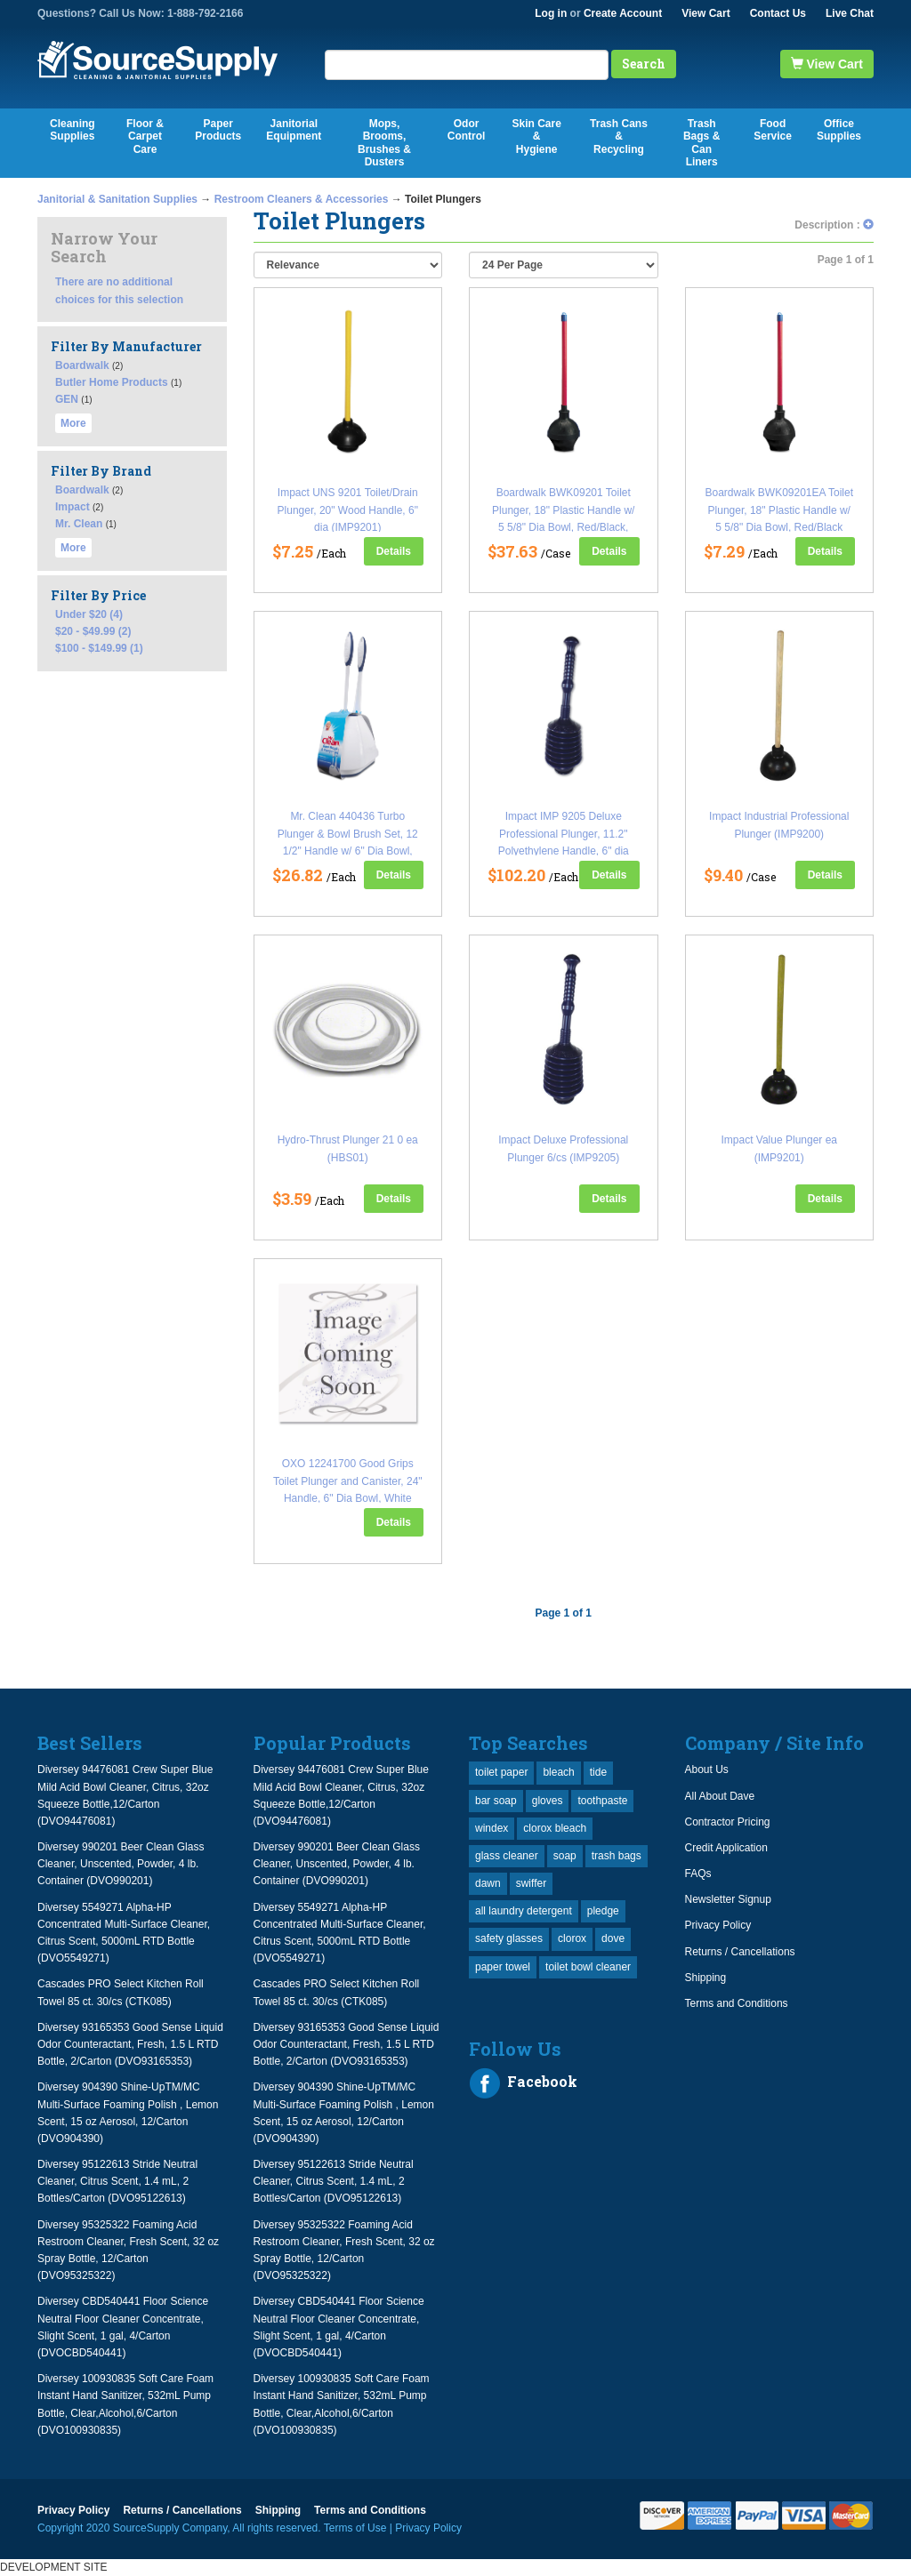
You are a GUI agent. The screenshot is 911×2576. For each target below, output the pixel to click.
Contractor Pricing (727, 1822)
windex (491, 1828)
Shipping (706, 1977)
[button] (868, 225)
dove (613, 1938)
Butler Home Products (111, 382)
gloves (547, 1800)
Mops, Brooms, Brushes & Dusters (384, 142)
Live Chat (850, 13)
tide (598, 1772)
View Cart (705, 13)
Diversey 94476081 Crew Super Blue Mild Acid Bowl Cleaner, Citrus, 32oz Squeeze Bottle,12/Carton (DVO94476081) (125, 1795)
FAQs (698, 1873)
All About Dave (720, 1796)
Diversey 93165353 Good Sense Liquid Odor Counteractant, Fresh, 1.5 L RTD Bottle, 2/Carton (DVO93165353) (130, 2044)
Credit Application (726, 1848)
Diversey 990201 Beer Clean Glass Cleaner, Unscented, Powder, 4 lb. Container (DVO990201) (120, 1864)
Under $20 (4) (89, 614)
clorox (572, 1938)
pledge (603, 1911)
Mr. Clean (78, 524)
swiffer (531, 1883)
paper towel (502, 1967)
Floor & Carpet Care (145, 136)
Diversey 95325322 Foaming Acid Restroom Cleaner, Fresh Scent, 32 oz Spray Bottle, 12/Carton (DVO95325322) (128, 2251)
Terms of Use (355, 2528)
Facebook (523, 2083)
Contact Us (778, 13)
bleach (558, 1772)
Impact (72, 507)
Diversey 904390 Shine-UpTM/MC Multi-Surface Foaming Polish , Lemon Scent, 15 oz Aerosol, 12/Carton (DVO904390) (127, 2113)
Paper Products (218, 129)
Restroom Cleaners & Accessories (301, 199)
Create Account (623, 13)
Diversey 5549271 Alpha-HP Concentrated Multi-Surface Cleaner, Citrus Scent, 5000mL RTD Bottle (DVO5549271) (123, 1933)
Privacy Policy (718, 1925)
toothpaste (602, 1800)
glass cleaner (506, 1856)
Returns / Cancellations (740, 1952)
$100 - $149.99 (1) (99, 648)
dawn (488, 1883)
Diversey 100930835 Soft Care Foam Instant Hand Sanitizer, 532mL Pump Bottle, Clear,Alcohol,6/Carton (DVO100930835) (125, 2404)
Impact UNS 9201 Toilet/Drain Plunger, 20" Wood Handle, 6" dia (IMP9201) (348, 509)
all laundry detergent (523, 1911)
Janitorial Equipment (293, 129)
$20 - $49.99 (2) (93, 631)
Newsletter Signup (728, 1899)
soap (564, 1856)
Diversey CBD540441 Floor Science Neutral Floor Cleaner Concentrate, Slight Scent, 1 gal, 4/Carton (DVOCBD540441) (122, 2327)
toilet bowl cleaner (588, 1967)
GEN (66, 399)
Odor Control (466, 129)
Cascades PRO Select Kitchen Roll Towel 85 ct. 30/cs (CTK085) (120, 1992)
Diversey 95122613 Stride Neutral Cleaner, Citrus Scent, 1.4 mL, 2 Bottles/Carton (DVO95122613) (117, 2181)
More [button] (73, 423)
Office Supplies (839, 129)
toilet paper (501, 1772)
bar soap (496, 1800)
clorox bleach (554, 1828)
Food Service (773, 129)
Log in (551, 13)
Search (643, 63)
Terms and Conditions (736, 2003)
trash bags (616, 1856)
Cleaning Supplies (72, 129)
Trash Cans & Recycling (619, 136)
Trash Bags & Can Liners (701, 142)
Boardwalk (82, 365)
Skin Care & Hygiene (536, 136)
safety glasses (509, 1938)
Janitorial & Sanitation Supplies (117, 199)
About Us (707, 1769)
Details (393, 551)
